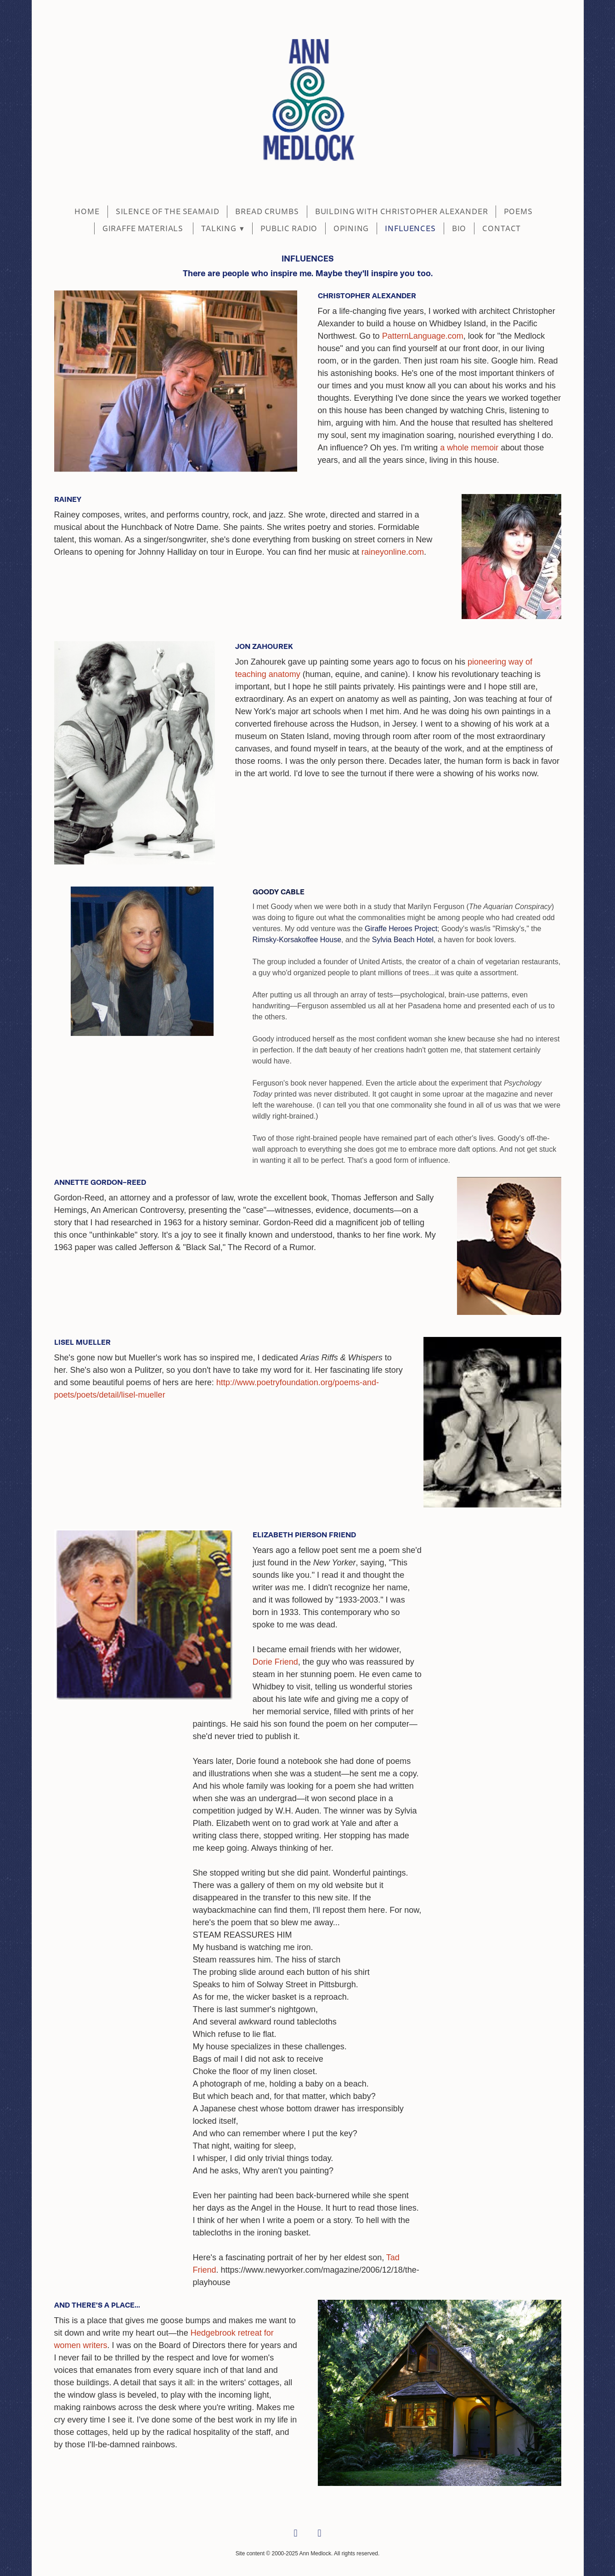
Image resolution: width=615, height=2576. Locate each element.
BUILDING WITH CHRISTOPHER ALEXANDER (401, 211)
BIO (459, 228)
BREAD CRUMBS (267, 211)
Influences (410, 228)
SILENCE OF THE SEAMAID (168, 211)
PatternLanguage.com (421, 336)
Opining (351, 228)
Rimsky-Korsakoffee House (297, 940)
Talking (222, 228)
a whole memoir (469, 447)
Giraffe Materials (143, 228)
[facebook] (295, 2533)
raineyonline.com (392, 552)
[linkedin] (319, 2533)
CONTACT (501, 228)
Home (86, 211)
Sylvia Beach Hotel (403, 940)
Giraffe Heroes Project (401, 929)
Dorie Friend (275, 1661)
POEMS (518, 211)
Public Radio (288, 228)
